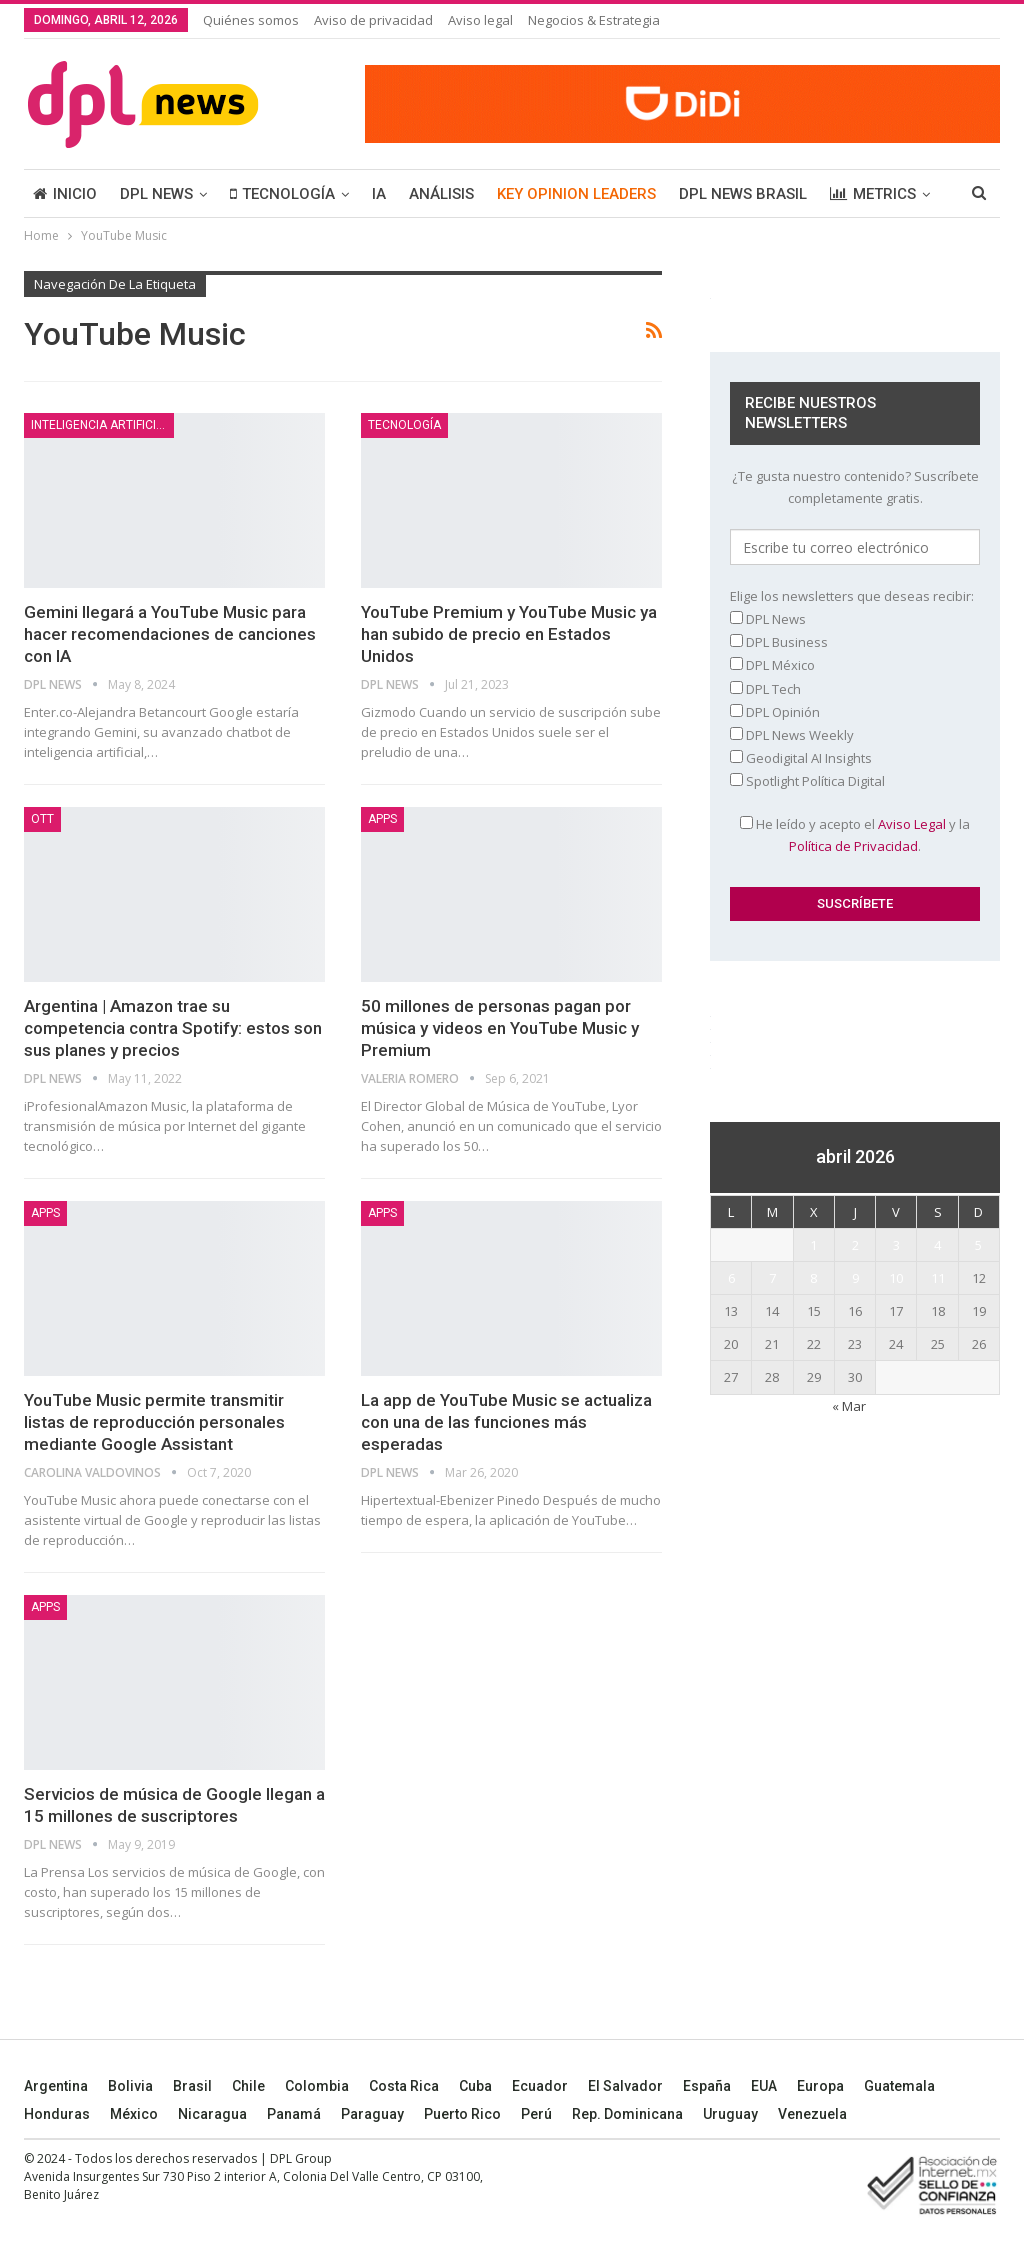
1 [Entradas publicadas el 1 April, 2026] (813, 1245)
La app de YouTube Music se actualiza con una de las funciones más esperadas (506, 1422)
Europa (820, 2086)
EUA (764, 2086)
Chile (248, 2086)
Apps (382, 819)
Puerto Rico (462, 2114)
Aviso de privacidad (373, 20)
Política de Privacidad (853, 846)
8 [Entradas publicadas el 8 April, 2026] (813, 1278)
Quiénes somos (251, 20)
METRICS (873, 194)
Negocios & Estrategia (594, 20)
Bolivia (130, 2086)
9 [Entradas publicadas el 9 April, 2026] (855, 1278)
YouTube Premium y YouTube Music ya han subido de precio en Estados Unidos (509, 634)
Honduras (57, 2114)
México (134, 2114)
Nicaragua (212, 2114)
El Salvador (625, 2086)
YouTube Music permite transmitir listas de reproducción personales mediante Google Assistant (154, 1422)
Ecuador (540, 2086)
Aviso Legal (912, 824)
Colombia (317, 2086)
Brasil (192, 2086)
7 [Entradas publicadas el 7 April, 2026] (772, 1278)
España (707, 2086)
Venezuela (812, 2114)
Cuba (475, 2086)
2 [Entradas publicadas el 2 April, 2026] (855, 1245)
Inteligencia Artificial (100, 425)
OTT (42, 819)
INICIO (65, 194)
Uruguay (730, 2114)
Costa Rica (404, 2086)
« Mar (849, 1406)
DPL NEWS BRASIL (743, 194)
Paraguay (372, 2114)
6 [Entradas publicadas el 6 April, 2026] (731, 1278)
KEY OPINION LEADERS (576, 194)
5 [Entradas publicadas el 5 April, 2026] (978, 1245)
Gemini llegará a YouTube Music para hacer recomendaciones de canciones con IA (170, 634)
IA (379, 194)
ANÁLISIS (441, 194)
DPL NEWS (156, 194)
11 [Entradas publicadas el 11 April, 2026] (938, 1278)
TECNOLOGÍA (282, 194)
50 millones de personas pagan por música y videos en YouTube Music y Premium (500, 1028)
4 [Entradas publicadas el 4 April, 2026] (937, 1245)
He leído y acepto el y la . (855, 835)
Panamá (294, 2114)
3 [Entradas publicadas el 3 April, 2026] (896, 1245)
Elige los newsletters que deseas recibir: (852, 596)
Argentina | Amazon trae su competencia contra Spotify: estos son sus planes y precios (173, 1028)
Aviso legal (480, 20)
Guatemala (899, 2086)
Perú (536, 2114)
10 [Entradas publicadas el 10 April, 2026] (896, 1278)
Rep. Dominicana (627, 2114)
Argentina (56, 2086)
